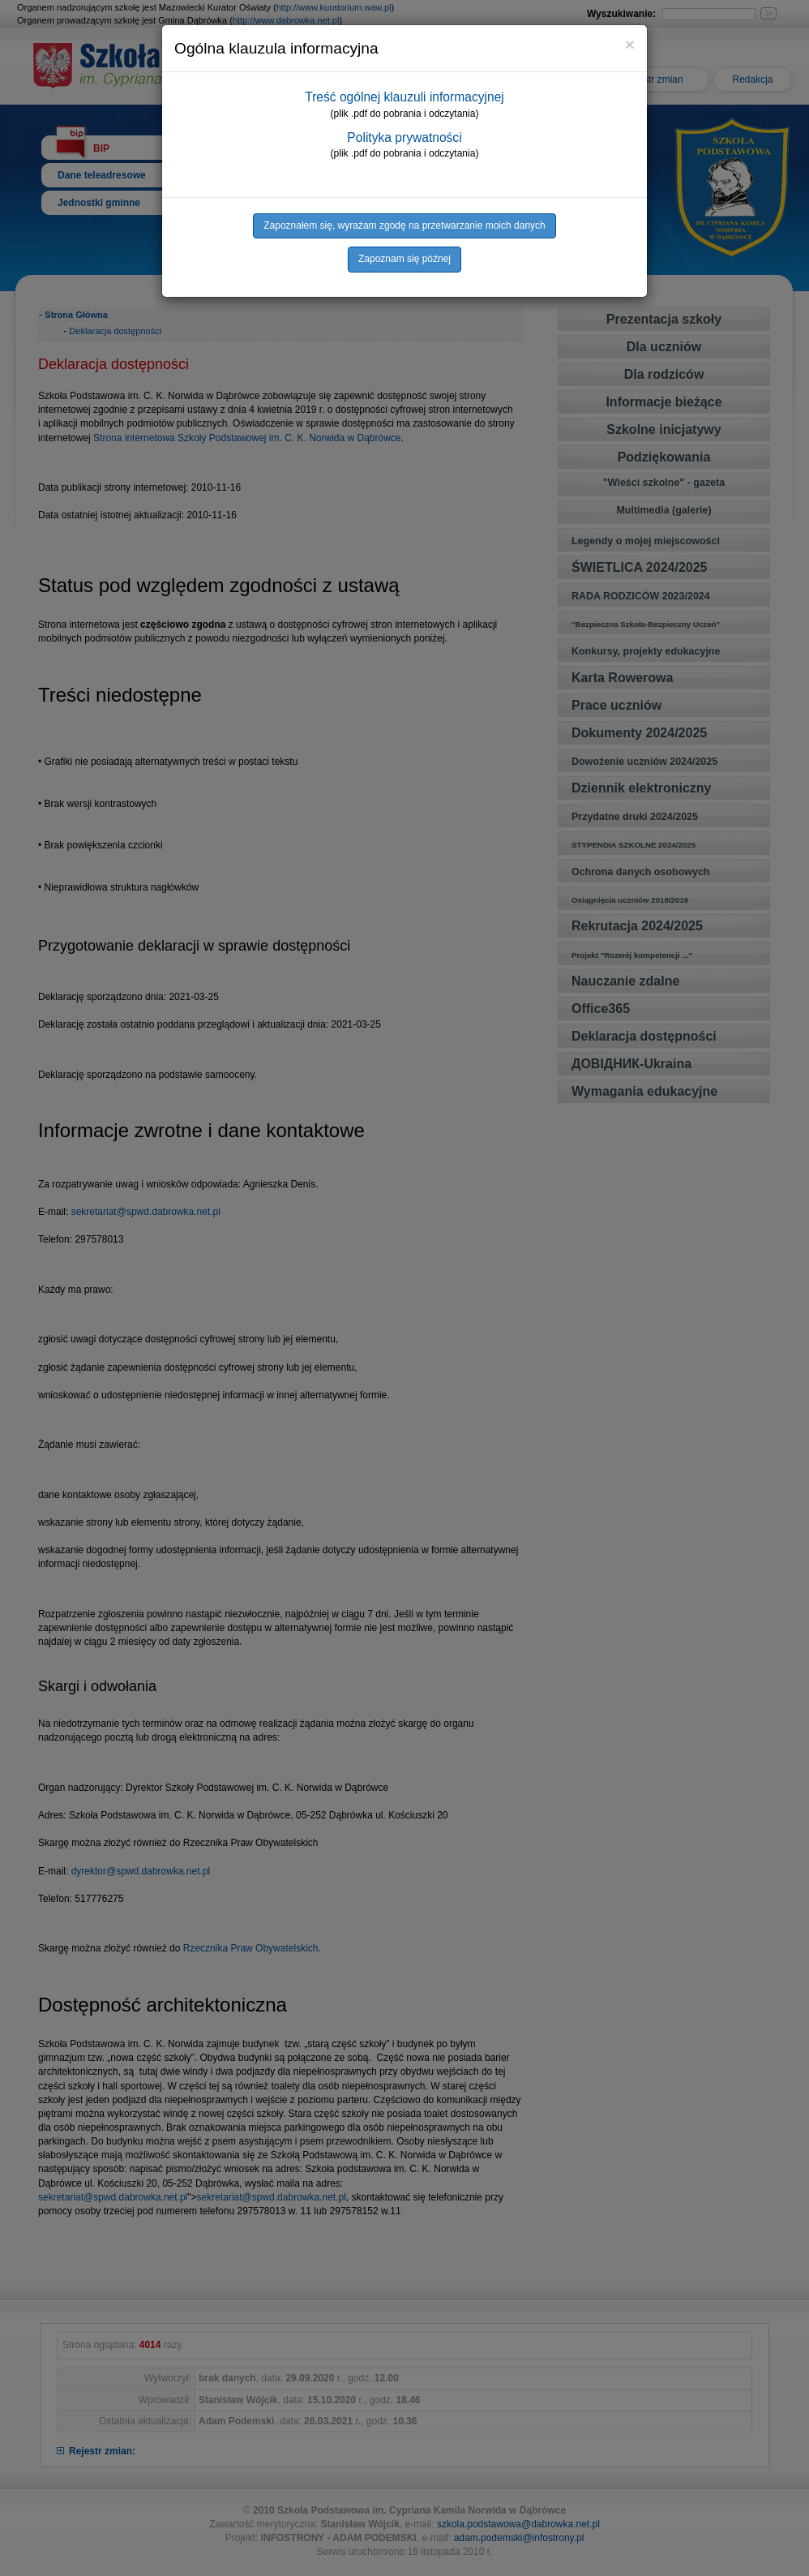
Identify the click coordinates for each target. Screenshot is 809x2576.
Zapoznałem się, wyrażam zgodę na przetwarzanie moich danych (404, 225)
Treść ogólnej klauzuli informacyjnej (404, 97)
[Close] (630, 44)
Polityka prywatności (404, 137)
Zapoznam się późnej (404, 258)
